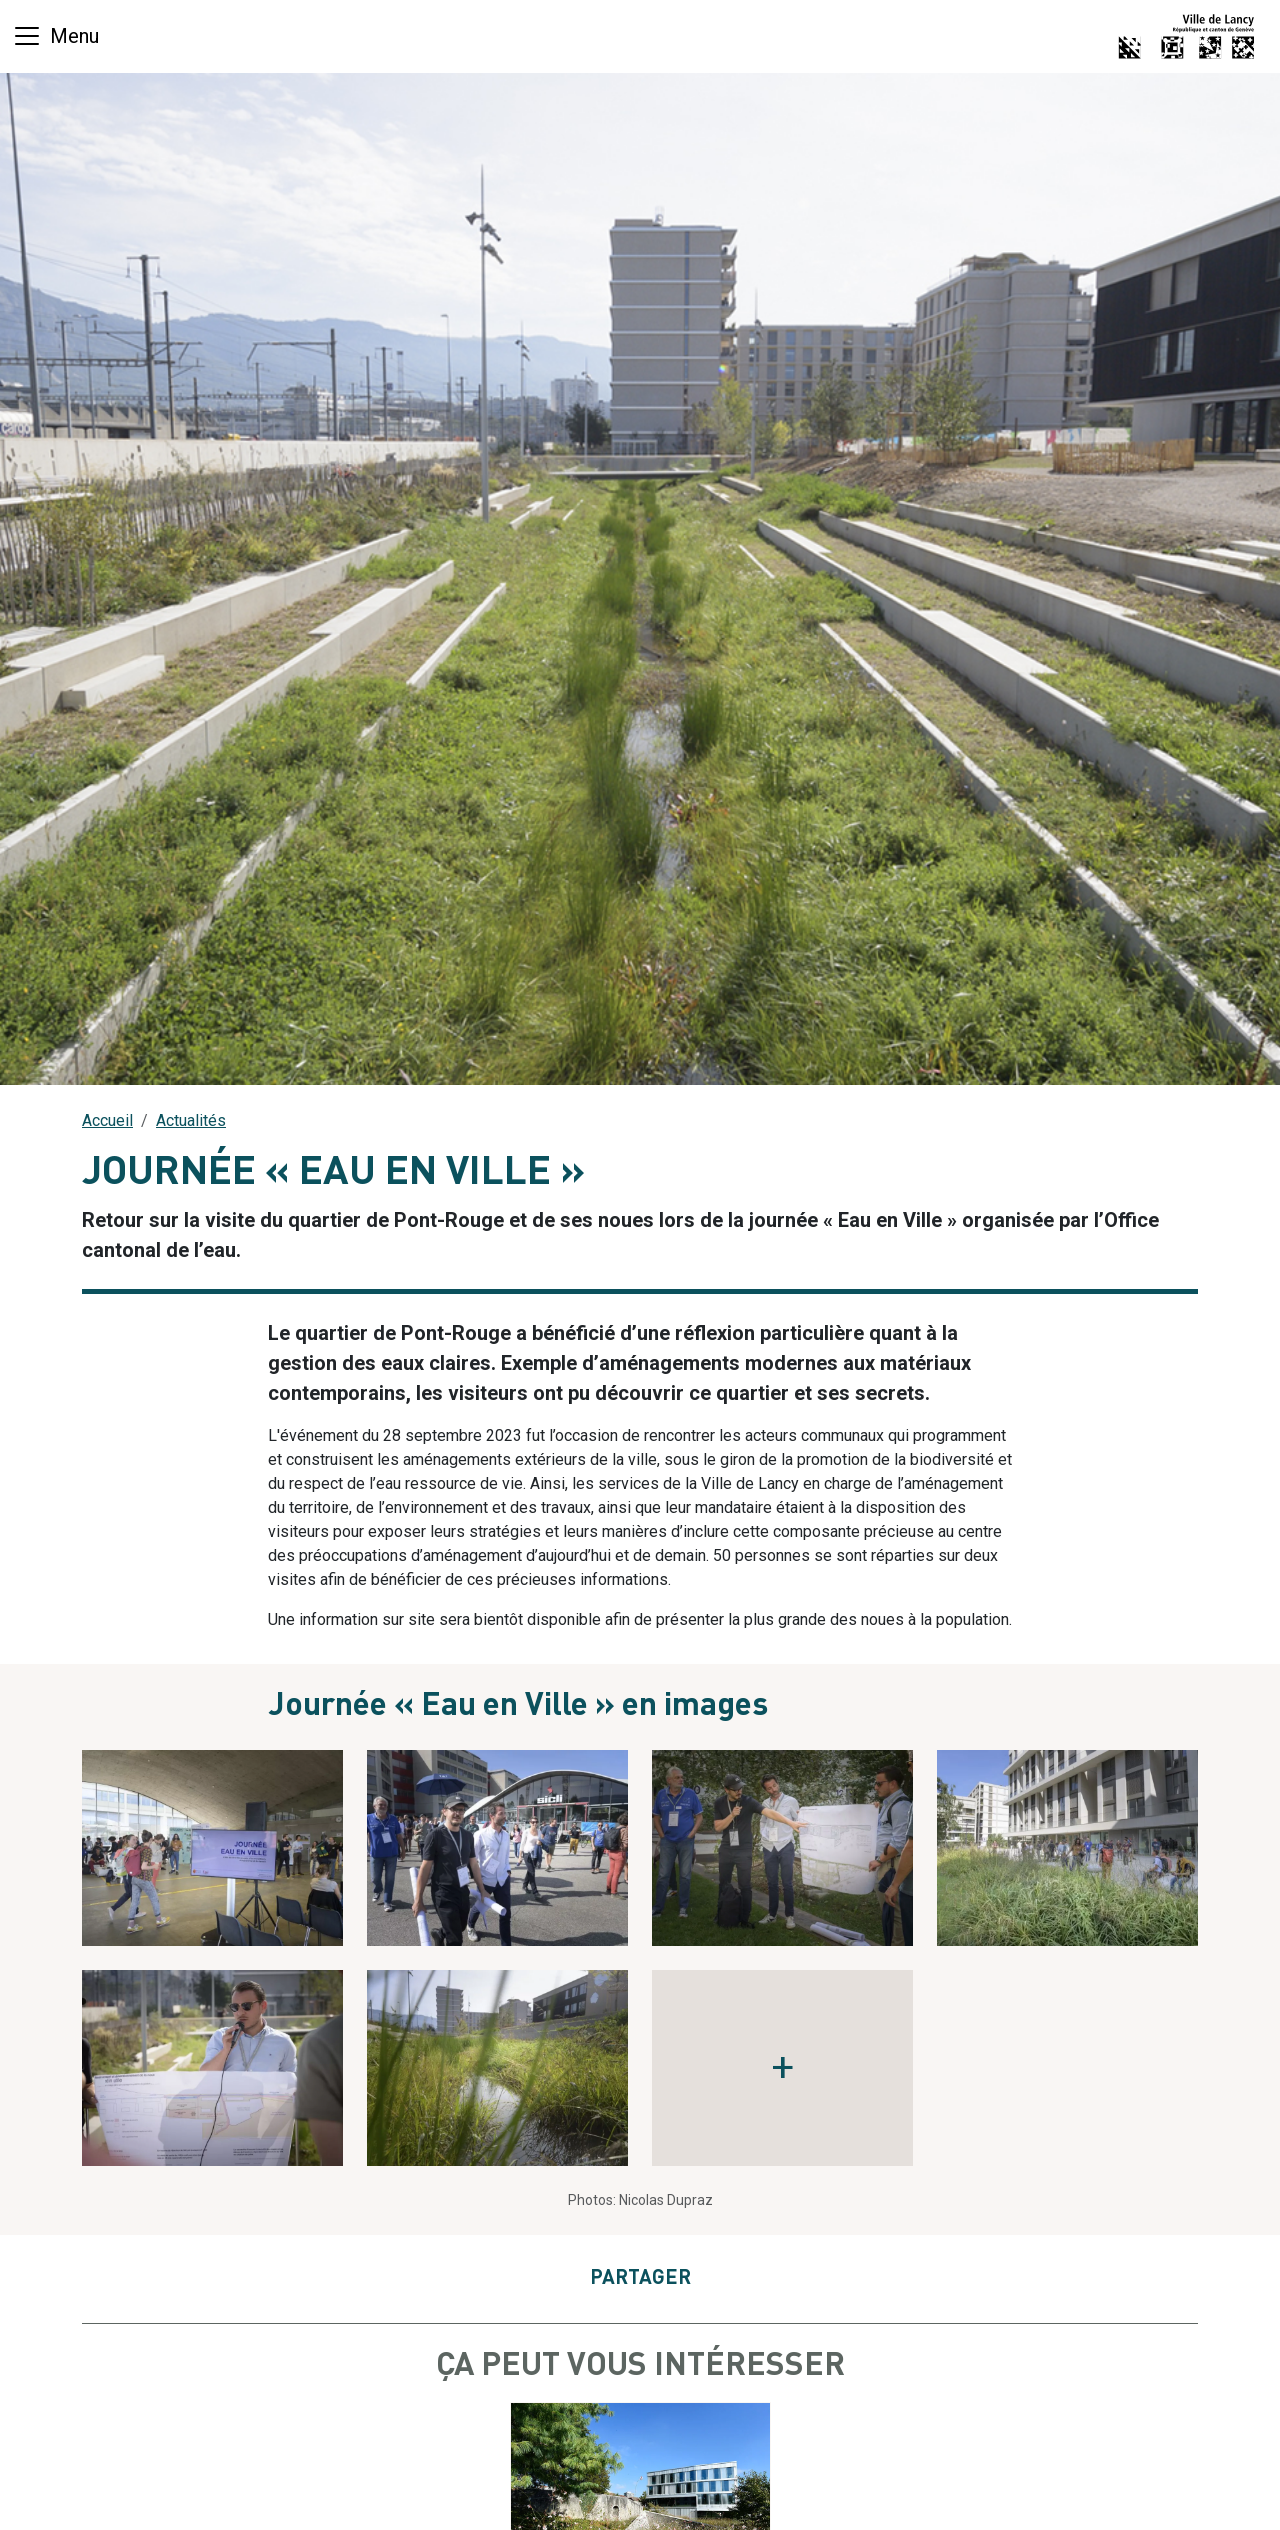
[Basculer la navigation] (55, 36)
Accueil (107, 1120)
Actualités (191, 1120)
